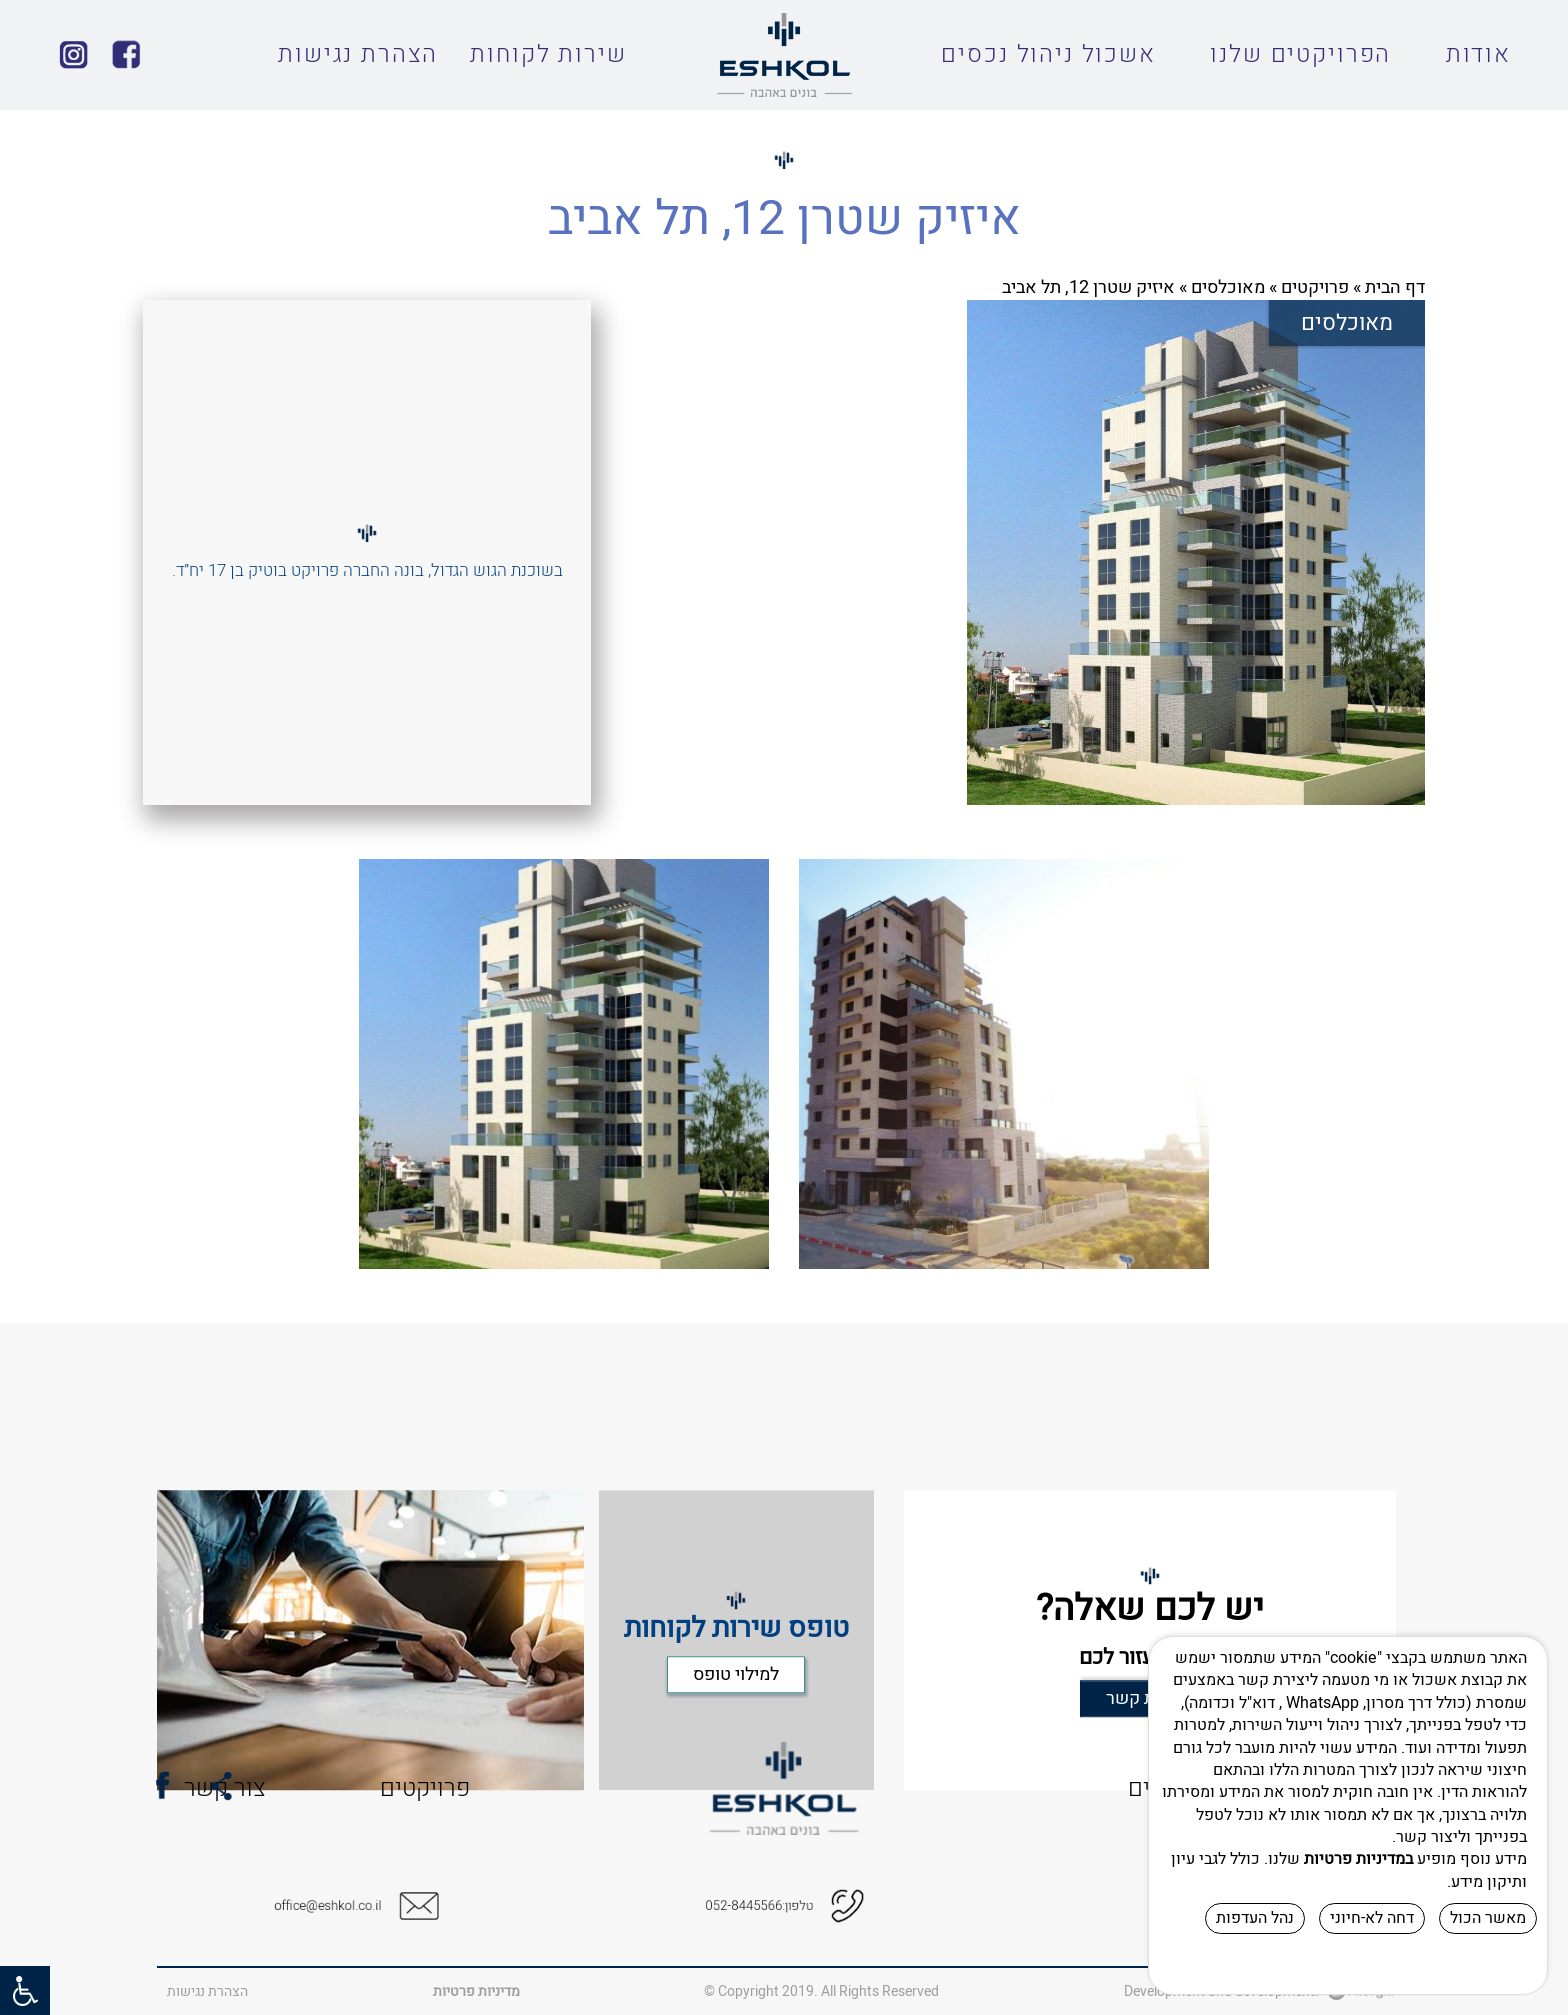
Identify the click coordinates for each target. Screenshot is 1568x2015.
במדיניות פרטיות (1358, 1859)
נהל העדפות (1255, 1918)
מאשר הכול (1488, 1918)
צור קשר (124, 1788)
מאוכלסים (1228, 287)
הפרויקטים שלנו (1300, 55)
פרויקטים (1315, 287)
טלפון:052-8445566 (765, 1906)
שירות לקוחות (548, 55)
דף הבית (1395, 287)
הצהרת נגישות (358, 55)
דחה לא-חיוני (1372, 1918)
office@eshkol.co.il (334, 1906)
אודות (1478, 55)
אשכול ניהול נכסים (1048, 55)
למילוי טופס (736, 1745)
